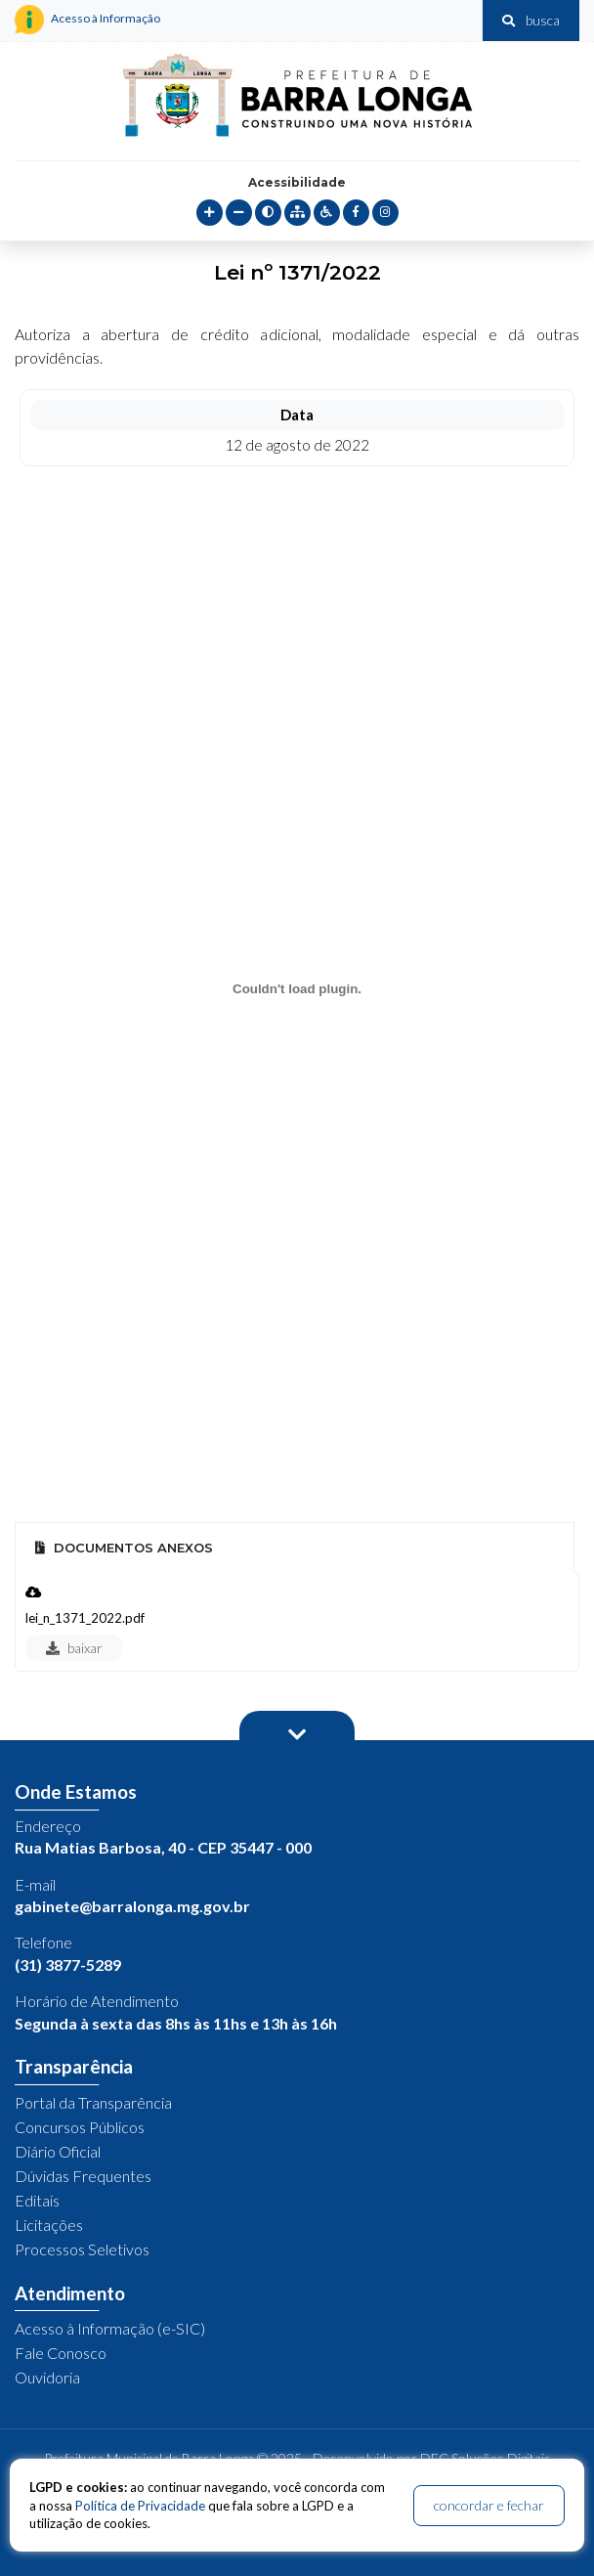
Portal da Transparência (93, 2102)
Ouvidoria (47, 2377)
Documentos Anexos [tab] (124, 1547)
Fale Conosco (60, 2352)
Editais (37, 2200)
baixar (74, 1647)
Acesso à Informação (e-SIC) (110, 2328)
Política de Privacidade (140, 2505)
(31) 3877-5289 (68, 1964)
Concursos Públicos (80, 2127)
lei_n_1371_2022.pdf (85, 1618)
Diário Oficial (58, 2151)
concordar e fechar (489, 2505)
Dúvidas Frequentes (83, 2175)
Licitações (49, 2224)
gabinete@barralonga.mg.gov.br (132, 1906)
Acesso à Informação (87, 19)
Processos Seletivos (82, 2249)
